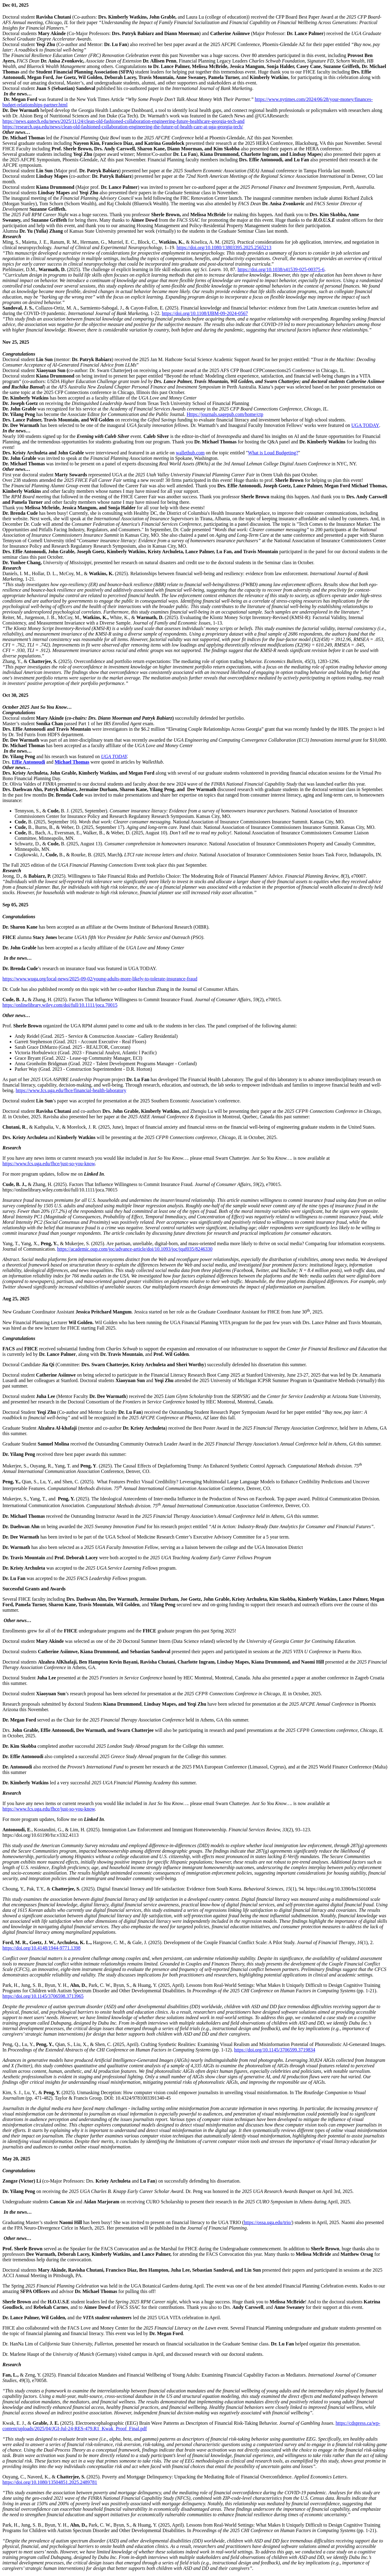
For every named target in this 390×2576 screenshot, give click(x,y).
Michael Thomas (72, 762)
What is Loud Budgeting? (273, 452)
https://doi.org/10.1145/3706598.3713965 (42, 1996)
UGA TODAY (365, 425)
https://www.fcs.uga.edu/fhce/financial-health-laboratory (71, 1090)
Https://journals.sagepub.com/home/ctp (224, 414)
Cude (20, 821)
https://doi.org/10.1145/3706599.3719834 (274, 2049)
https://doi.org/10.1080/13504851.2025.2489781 (49, 2482)
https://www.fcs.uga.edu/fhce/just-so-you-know (48, 1163)
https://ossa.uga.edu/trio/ (268, 2222)
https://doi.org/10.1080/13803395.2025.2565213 (224, 247)
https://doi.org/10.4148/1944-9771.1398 (41, 1948)
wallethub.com (190, 452)
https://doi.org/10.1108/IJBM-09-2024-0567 (205, 313)
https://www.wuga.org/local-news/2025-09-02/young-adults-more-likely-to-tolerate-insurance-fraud (99, 978)
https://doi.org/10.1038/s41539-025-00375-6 (281, 269)
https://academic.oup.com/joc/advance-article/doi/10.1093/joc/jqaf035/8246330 (135, 1249)
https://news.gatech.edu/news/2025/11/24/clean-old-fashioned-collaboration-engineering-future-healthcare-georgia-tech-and (123, 121)
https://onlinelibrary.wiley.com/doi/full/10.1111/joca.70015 (59, 1005)
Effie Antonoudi (28, 762)
